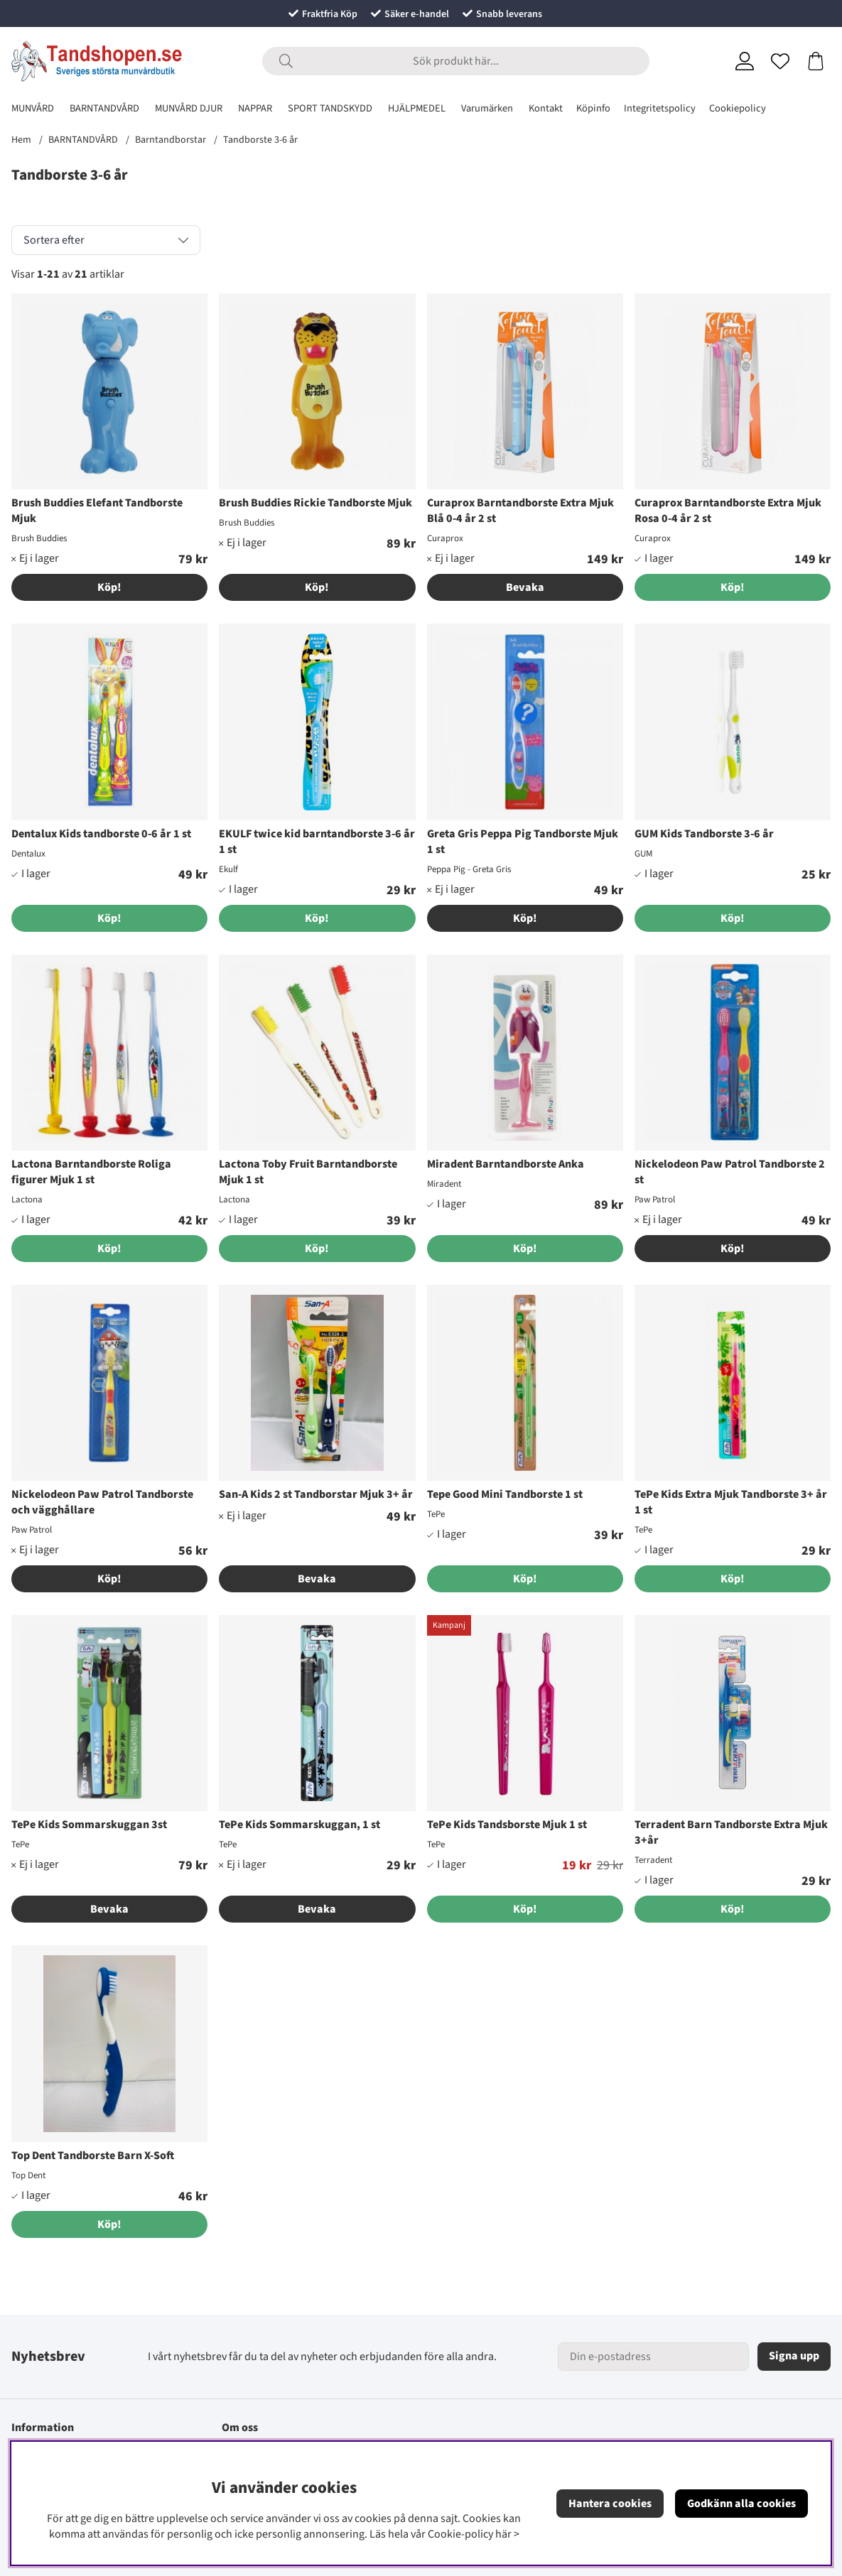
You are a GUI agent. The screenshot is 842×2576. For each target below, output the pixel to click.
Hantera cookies (610, 2503)
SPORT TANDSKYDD (330, 108)
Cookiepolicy (737, 108)
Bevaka (525, 587)
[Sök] (455, 61)
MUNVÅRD (32, 108)
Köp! (109, 587)
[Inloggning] (745, 61)
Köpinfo (593, 108)
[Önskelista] (780, 61)
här (503, 2534)
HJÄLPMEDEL (417, 108)
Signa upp (794, 2356)
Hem (21, 140)
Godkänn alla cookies (741, 2503)
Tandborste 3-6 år (260, 140)
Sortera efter (54, 240)
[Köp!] (733, 587)
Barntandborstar (170, 140)
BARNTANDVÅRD (104, 108)
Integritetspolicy (660, 108)
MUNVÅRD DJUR (188, 108)
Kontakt (546, 108)
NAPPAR (255, 108)
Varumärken (487, 108)
